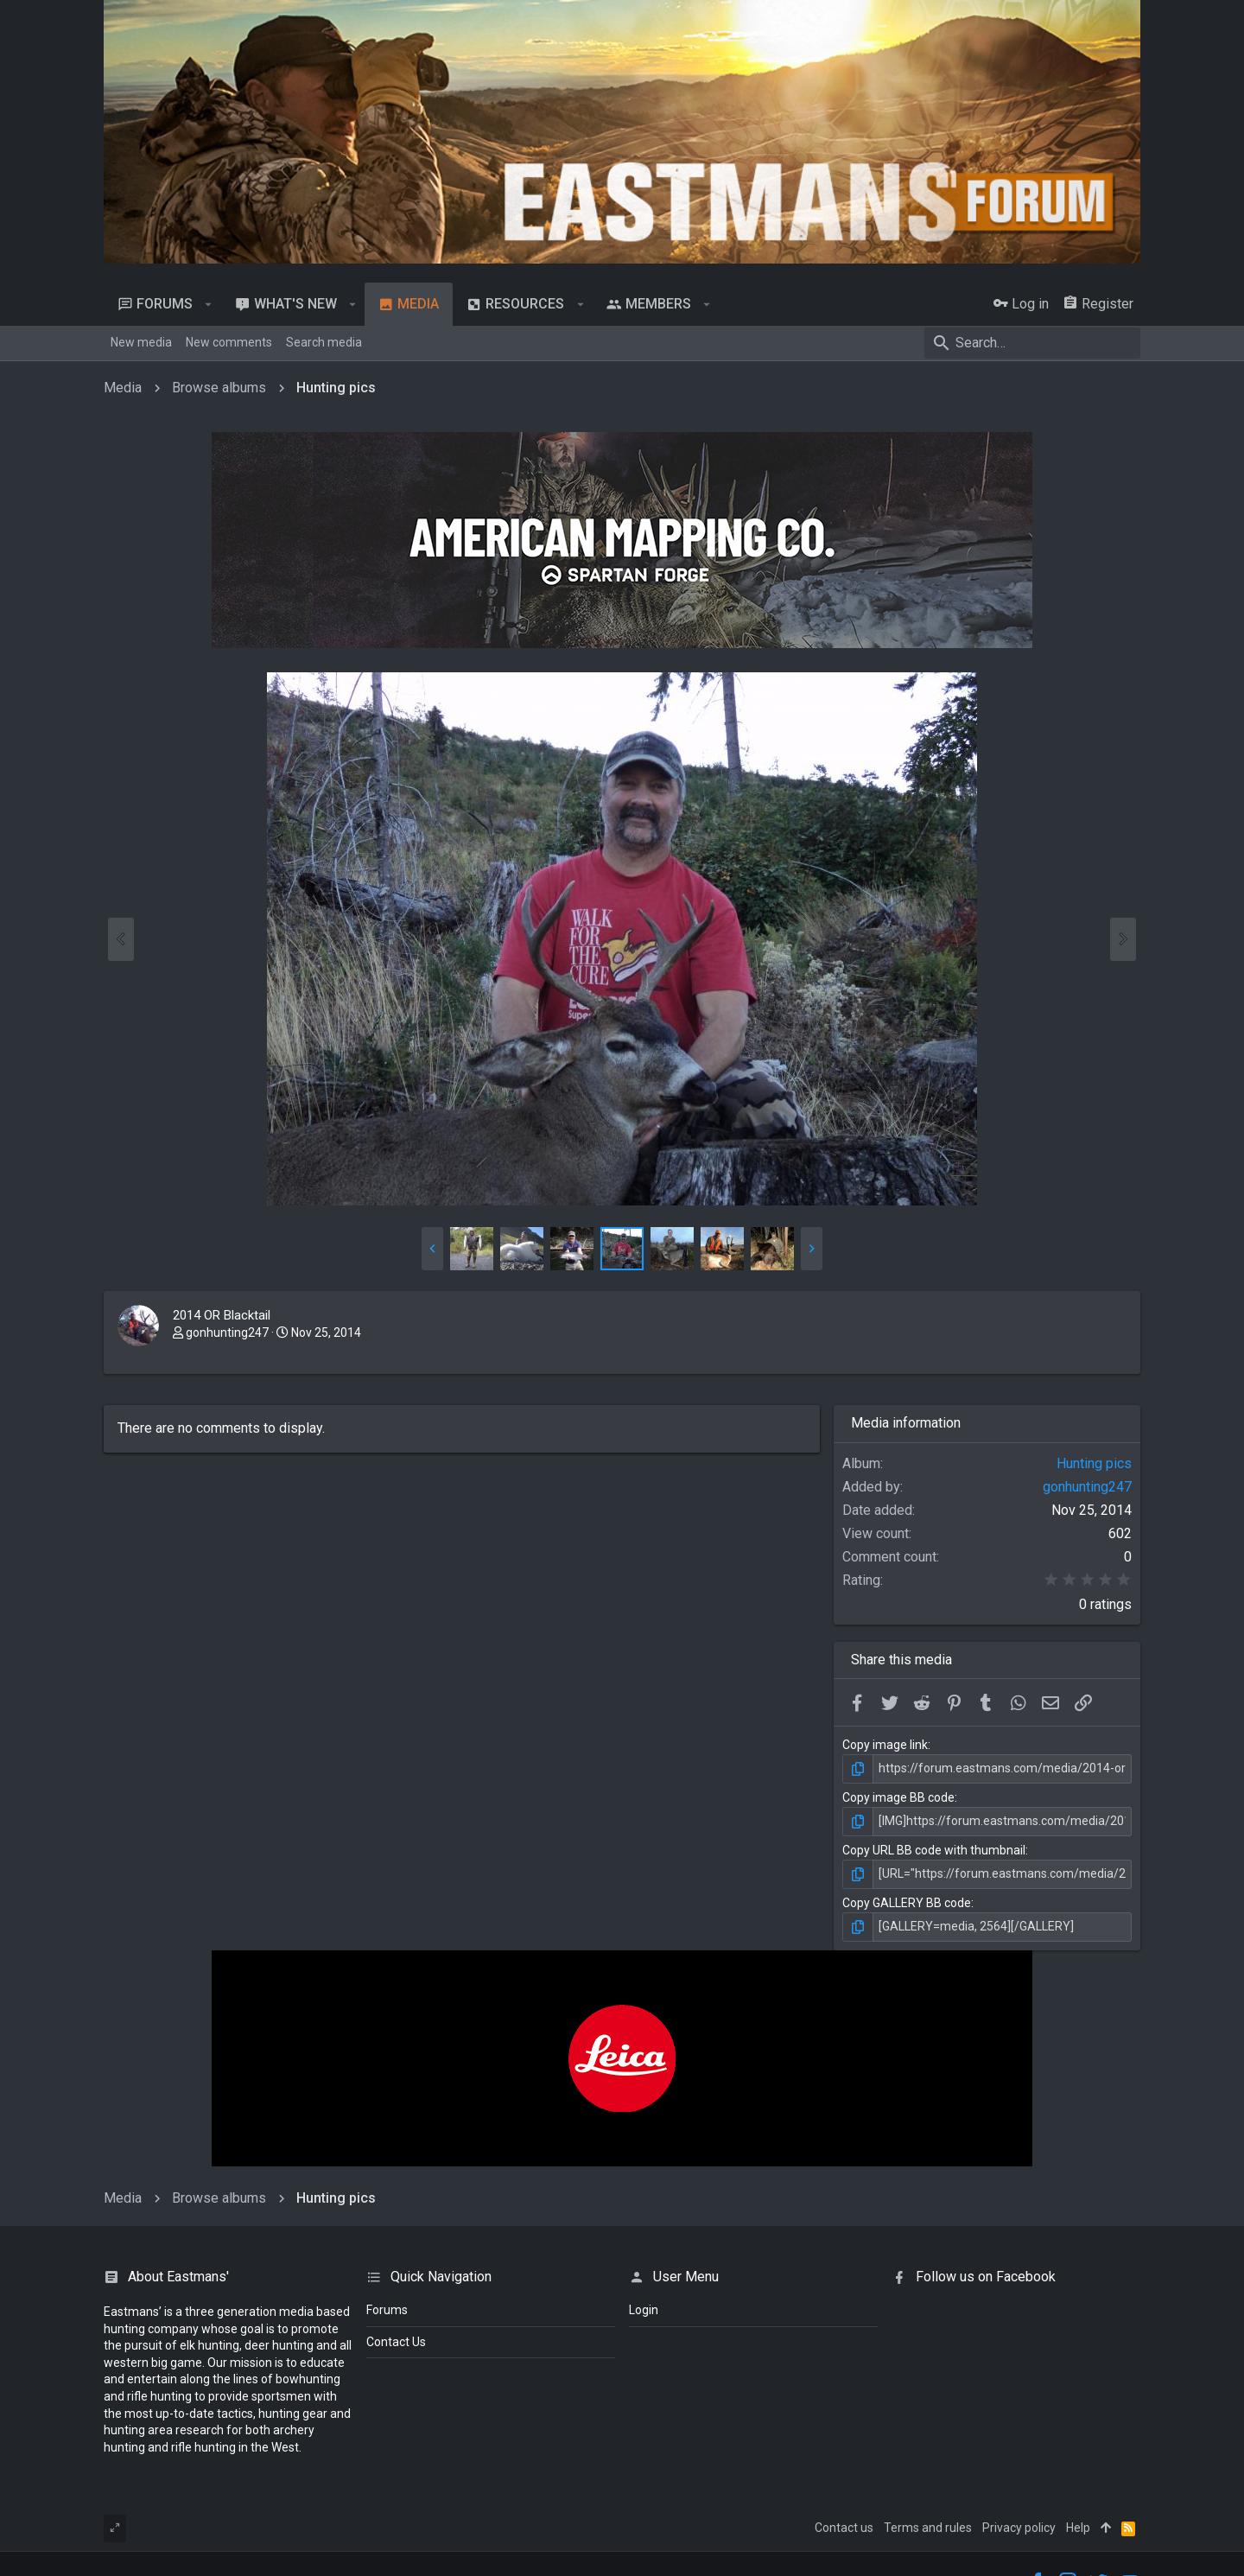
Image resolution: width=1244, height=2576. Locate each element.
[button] (208, 304)
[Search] (1032, 343)
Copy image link (885, 1745)
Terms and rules (928, 2528)
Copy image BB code (898, 1797)
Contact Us (396, 2342)
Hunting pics (1094, 1463)
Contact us (844, 2528)
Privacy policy (1019, 2528)
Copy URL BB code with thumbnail (933, 1850)
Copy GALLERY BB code (906, 1903)
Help (1078, 2528)
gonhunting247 (227, 1332)
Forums (387, 2310)
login (643, 2310)
